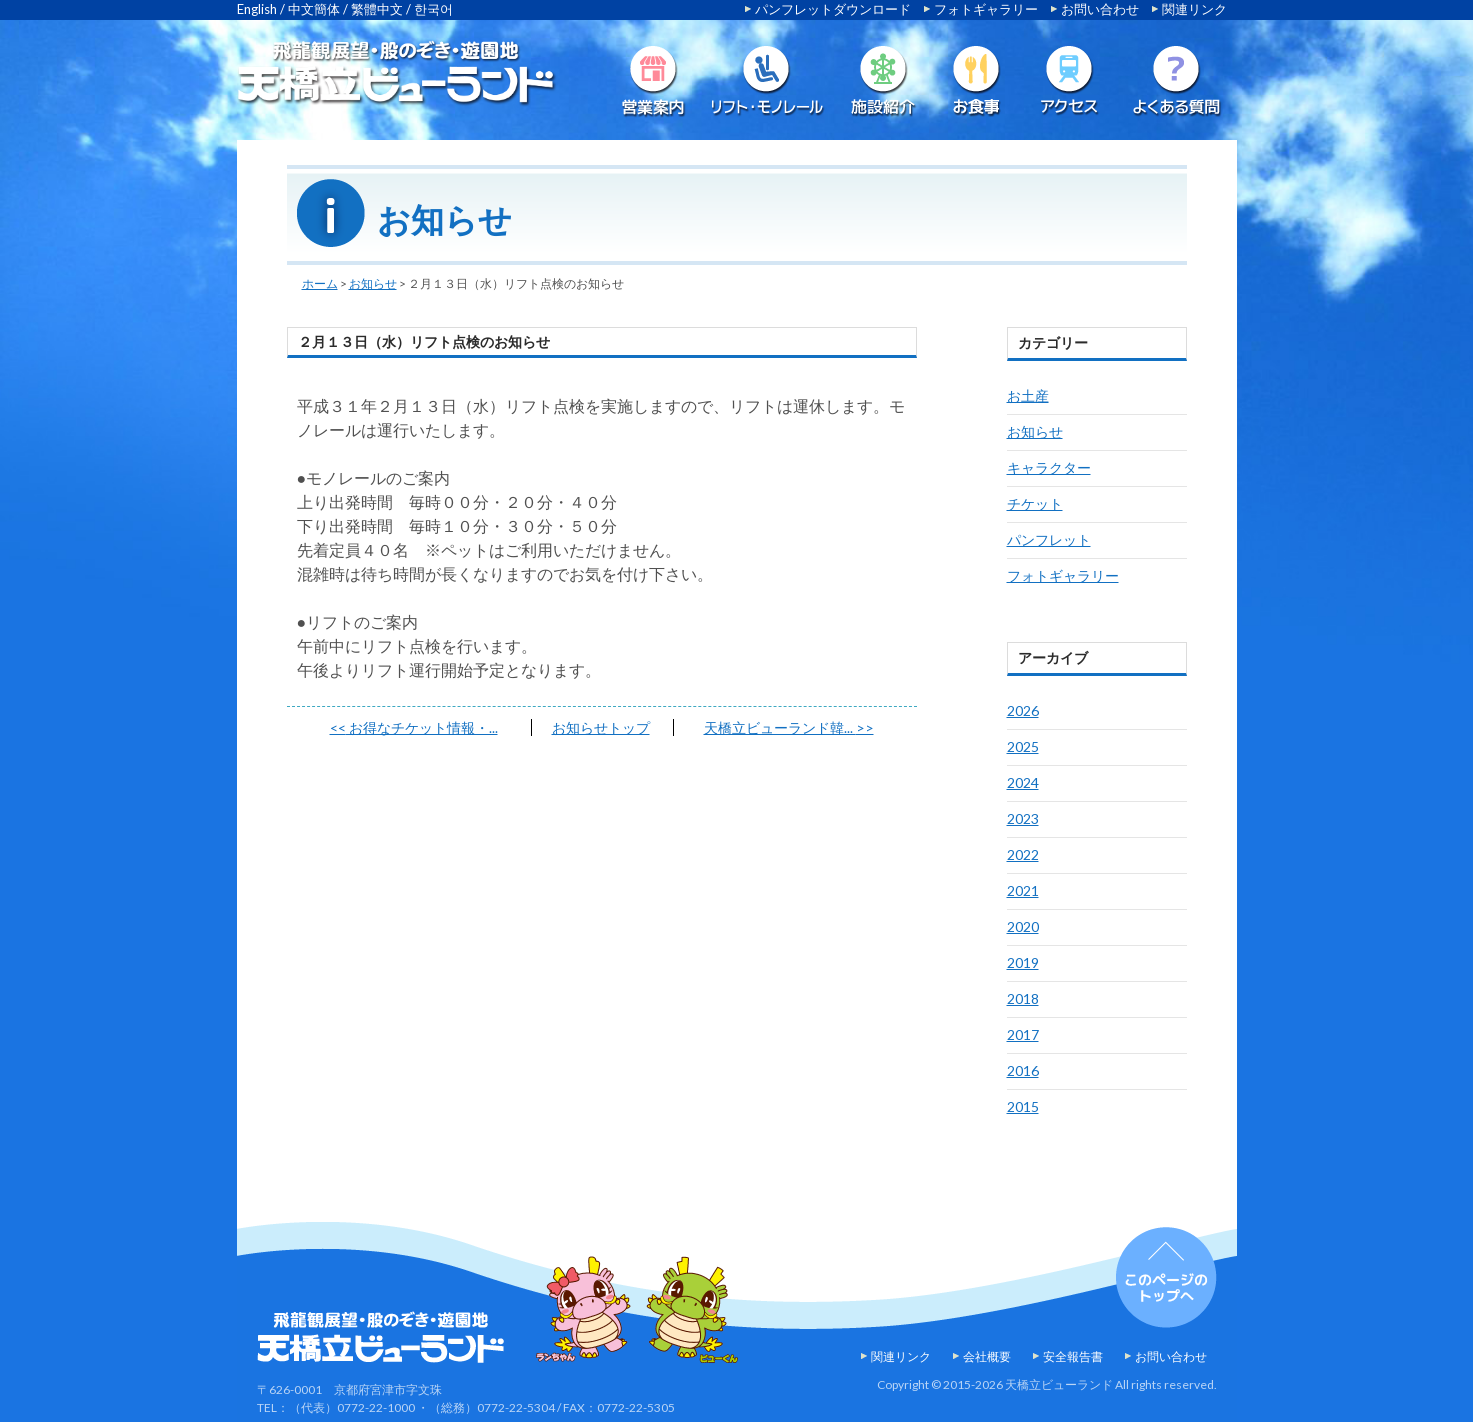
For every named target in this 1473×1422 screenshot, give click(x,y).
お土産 (1028, 395)
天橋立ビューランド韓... (789, 727)
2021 (1023, 890)
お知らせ (373, 283)
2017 (1023, 1034)
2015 (1023, 1106)
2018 (1023, 998)
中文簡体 (314, 9)
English (257, 9)
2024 (1023, 782)
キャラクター (1049, 467)
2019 (1023, 962)
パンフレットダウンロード (833, 9)
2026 (1023, 710)
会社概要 (987, 1356)
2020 (1023, 926)
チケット (1035, 503)
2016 (1023, 1070)
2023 (1023, 818)
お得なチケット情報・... (414, 727)
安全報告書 (1073, 1356)
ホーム (320, 283)
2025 (1023, 746)
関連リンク (1194, 9)
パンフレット (1049, 539)
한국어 (433, 9)
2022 (1023, 854)
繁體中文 (377, 9)
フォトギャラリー (986, 9)
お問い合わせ (1100, 9)
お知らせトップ (601, 727)
